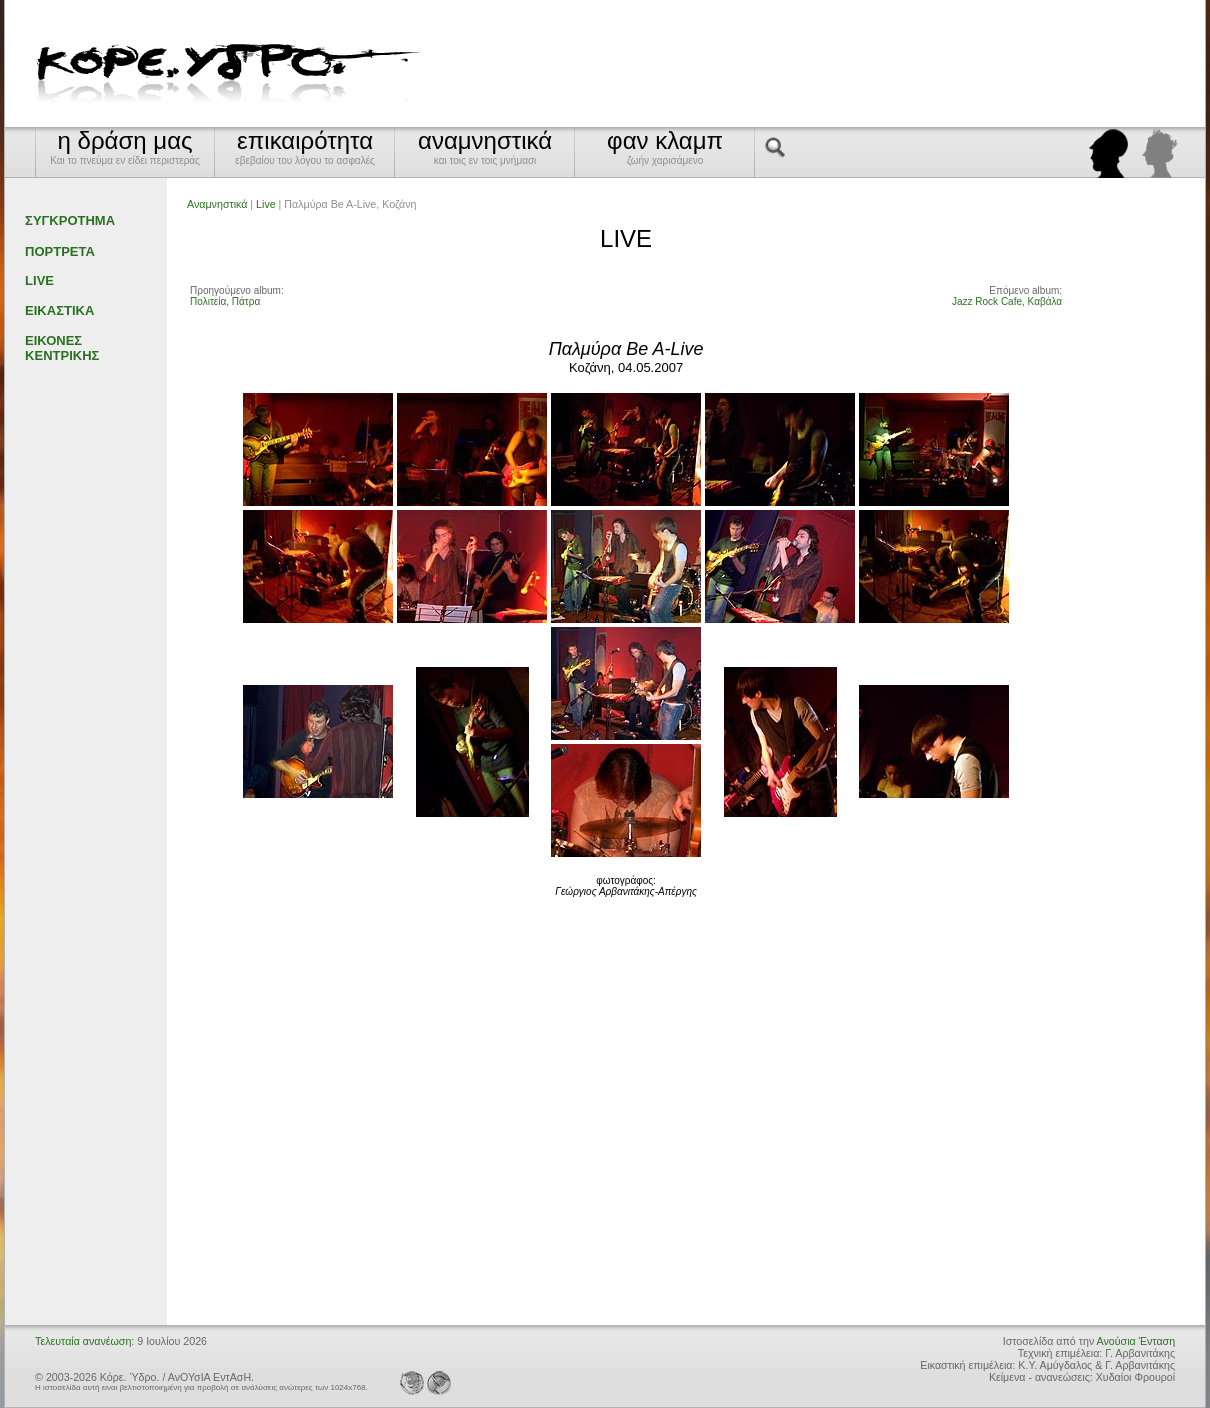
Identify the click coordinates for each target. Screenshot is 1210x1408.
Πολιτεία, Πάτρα (225, 301)
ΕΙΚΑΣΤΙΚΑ (59, 310)
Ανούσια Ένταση (1136, 1341)
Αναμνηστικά (217, 204)
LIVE (39, 280)
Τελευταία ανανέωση (83, 1341)
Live (266, 204)
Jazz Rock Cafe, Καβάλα (1007, 301)
